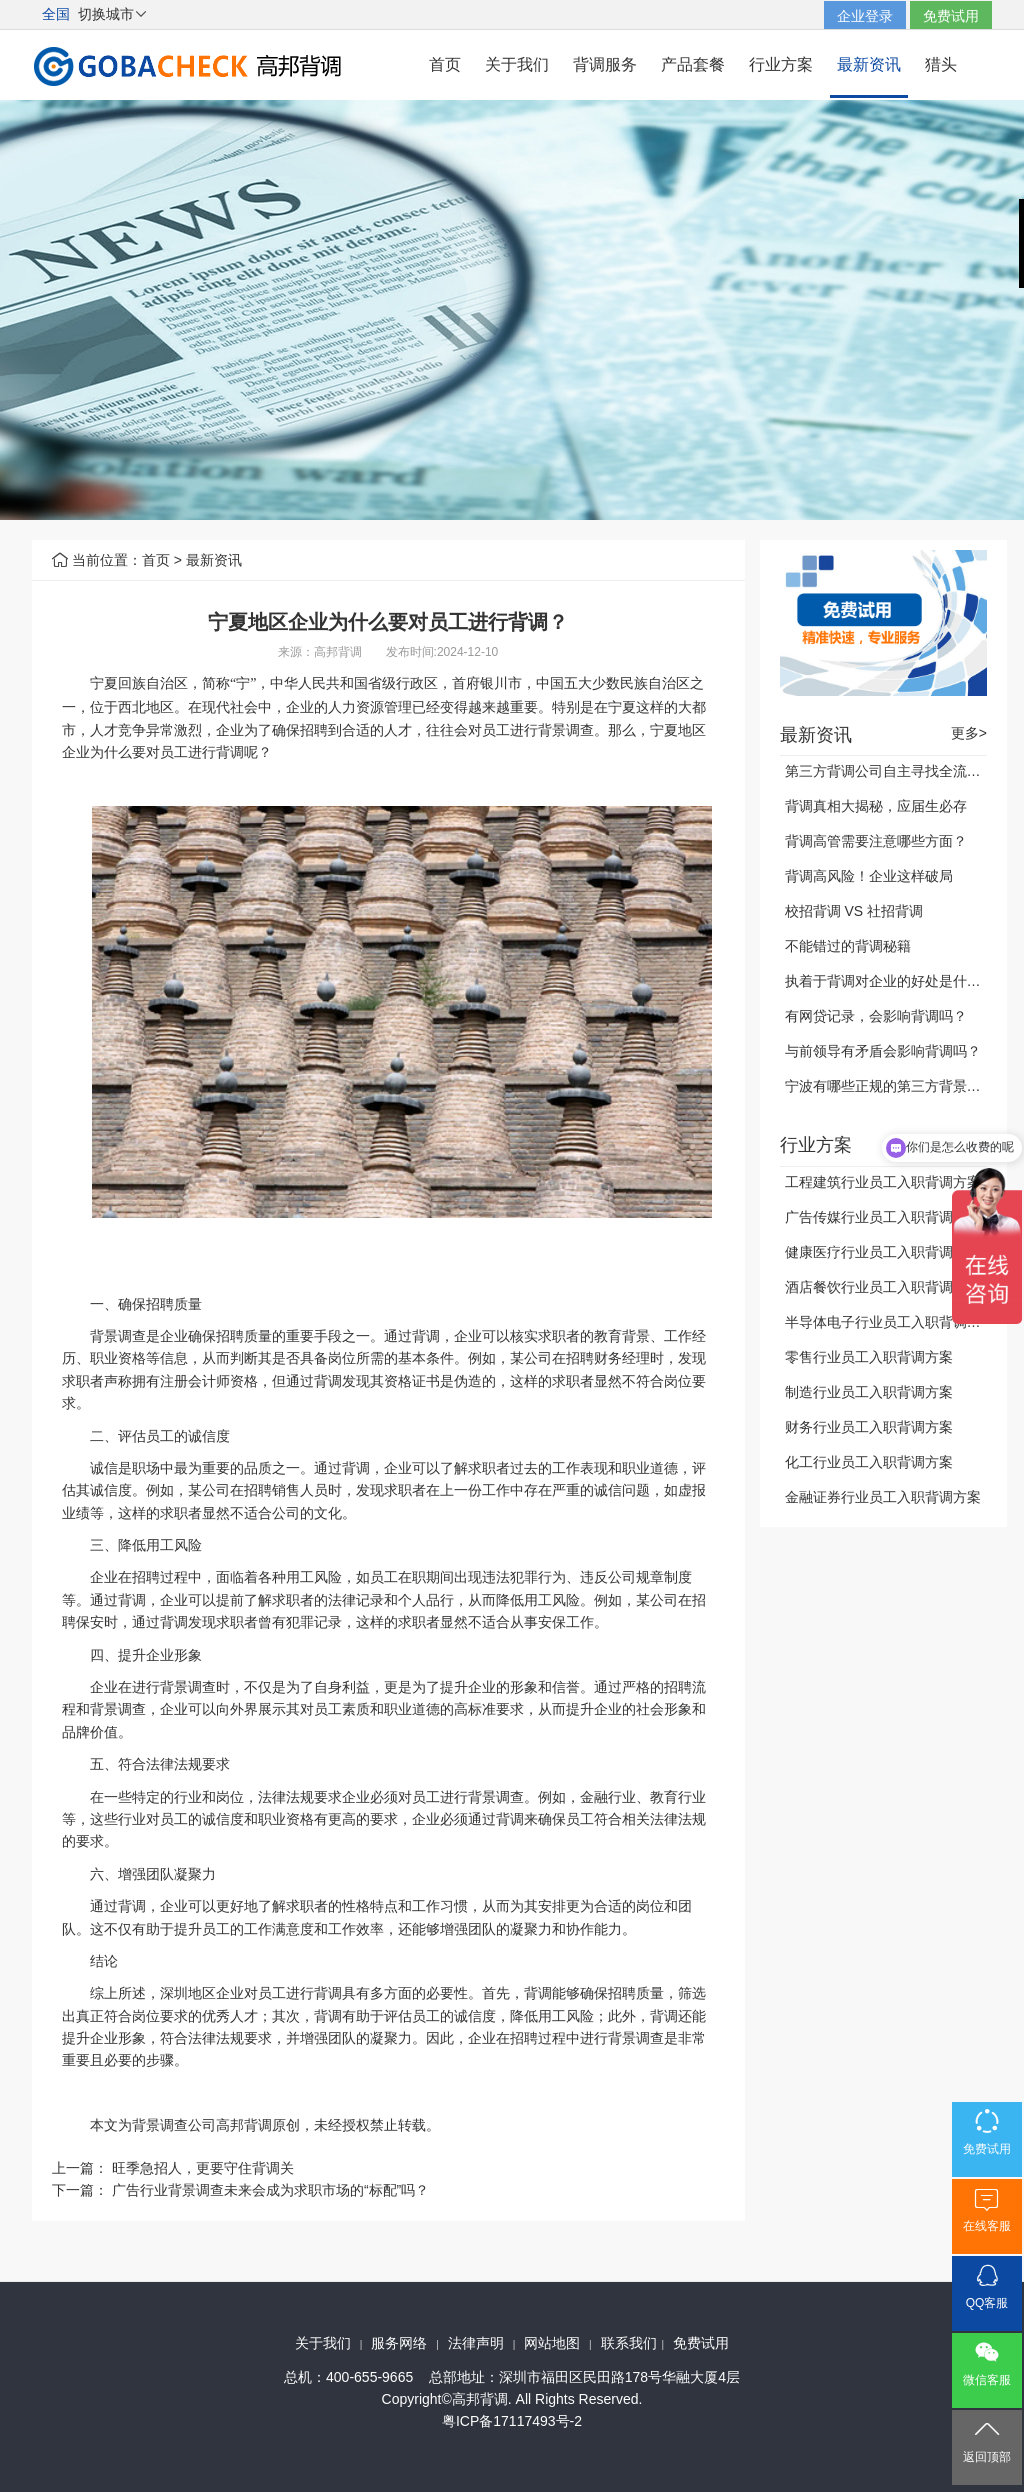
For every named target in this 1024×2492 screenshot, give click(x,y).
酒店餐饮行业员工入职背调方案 (883, 1287)
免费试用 (951, 16)
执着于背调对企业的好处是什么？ (890, 981)
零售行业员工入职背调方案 (869, 1357)
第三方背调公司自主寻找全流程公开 (897, 771)
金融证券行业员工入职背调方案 (883, 1497)
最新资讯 (869, 64)
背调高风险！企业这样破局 (869, 876)
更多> (969, 733)
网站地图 (552, 2343)
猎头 (941, 64)
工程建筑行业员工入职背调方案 (883, 1182)
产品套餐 (693, 64)
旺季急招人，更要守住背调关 (203, 2168)
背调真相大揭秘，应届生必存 (876, 806)
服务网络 (399, 2343)
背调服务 (605, 64)
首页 (445, 64)
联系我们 (629, 2343)
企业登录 (865, 16)
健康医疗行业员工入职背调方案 (883, 1252)
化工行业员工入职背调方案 (869, 1462)
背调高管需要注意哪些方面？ (876, 841)
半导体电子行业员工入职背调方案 (890, 1322)
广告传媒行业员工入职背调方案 (883, 1217)
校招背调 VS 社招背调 (854, 911)
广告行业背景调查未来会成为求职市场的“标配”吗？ (270, 2190)
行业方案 (781, 64)
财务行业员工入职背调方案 (869, 1427)
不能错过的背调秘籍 (848, 946)
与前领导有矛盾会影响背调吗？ (883, 1051)
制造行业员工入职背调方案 (869, 1392)
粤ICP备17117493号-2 (512, 2421)
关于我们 (517, 64)
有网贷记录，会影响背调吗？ (876, 1016)
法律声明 (476, 2343)
